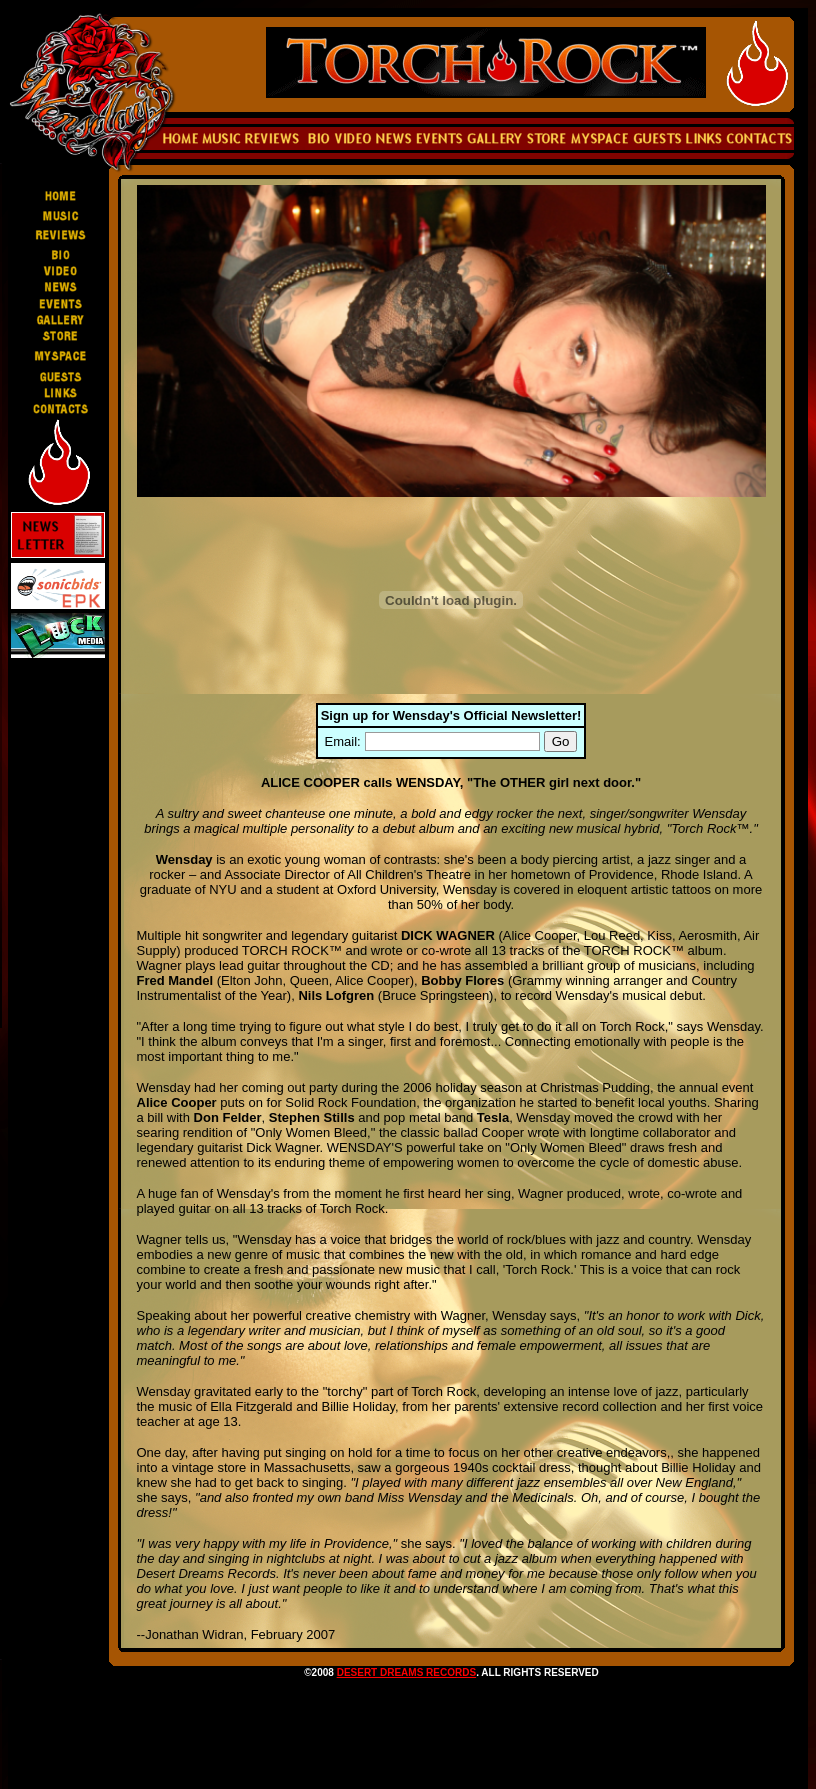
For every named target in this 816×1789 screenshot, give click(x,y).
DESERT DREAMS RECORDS (406, 1672)
